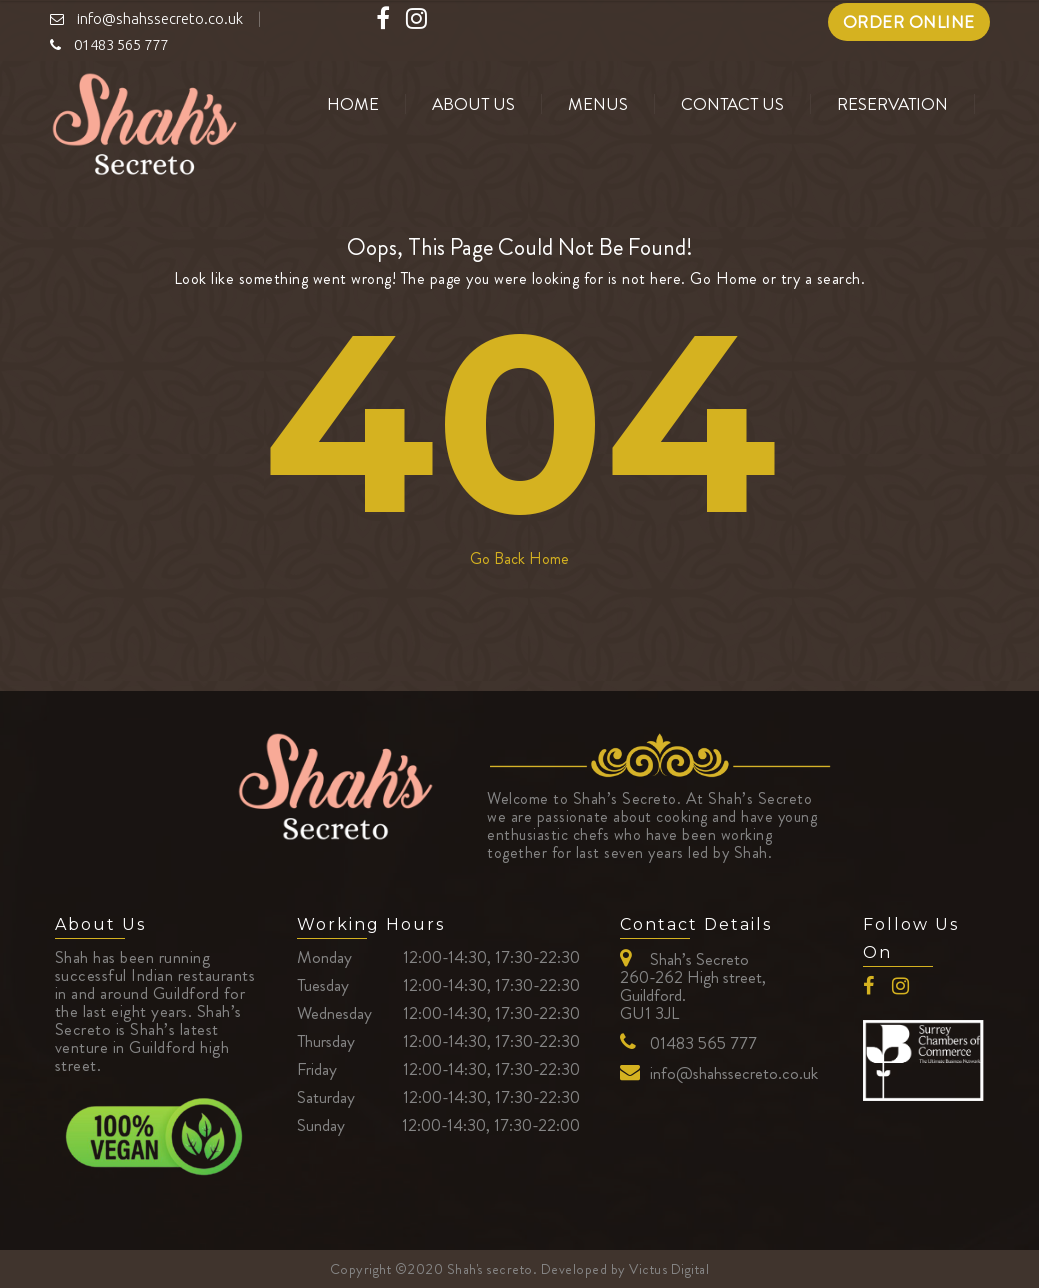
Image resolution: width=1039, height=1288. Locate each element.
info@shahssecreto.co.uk (734, 1073)
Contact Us (732, 104)
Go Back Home (519, 559)
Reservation (892, 104)
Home (353, 104)
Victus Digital (669, 1269)
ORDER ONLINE (909, 22)
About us (473, 104)
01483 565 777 (703, 1043)
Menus (598, 104)
